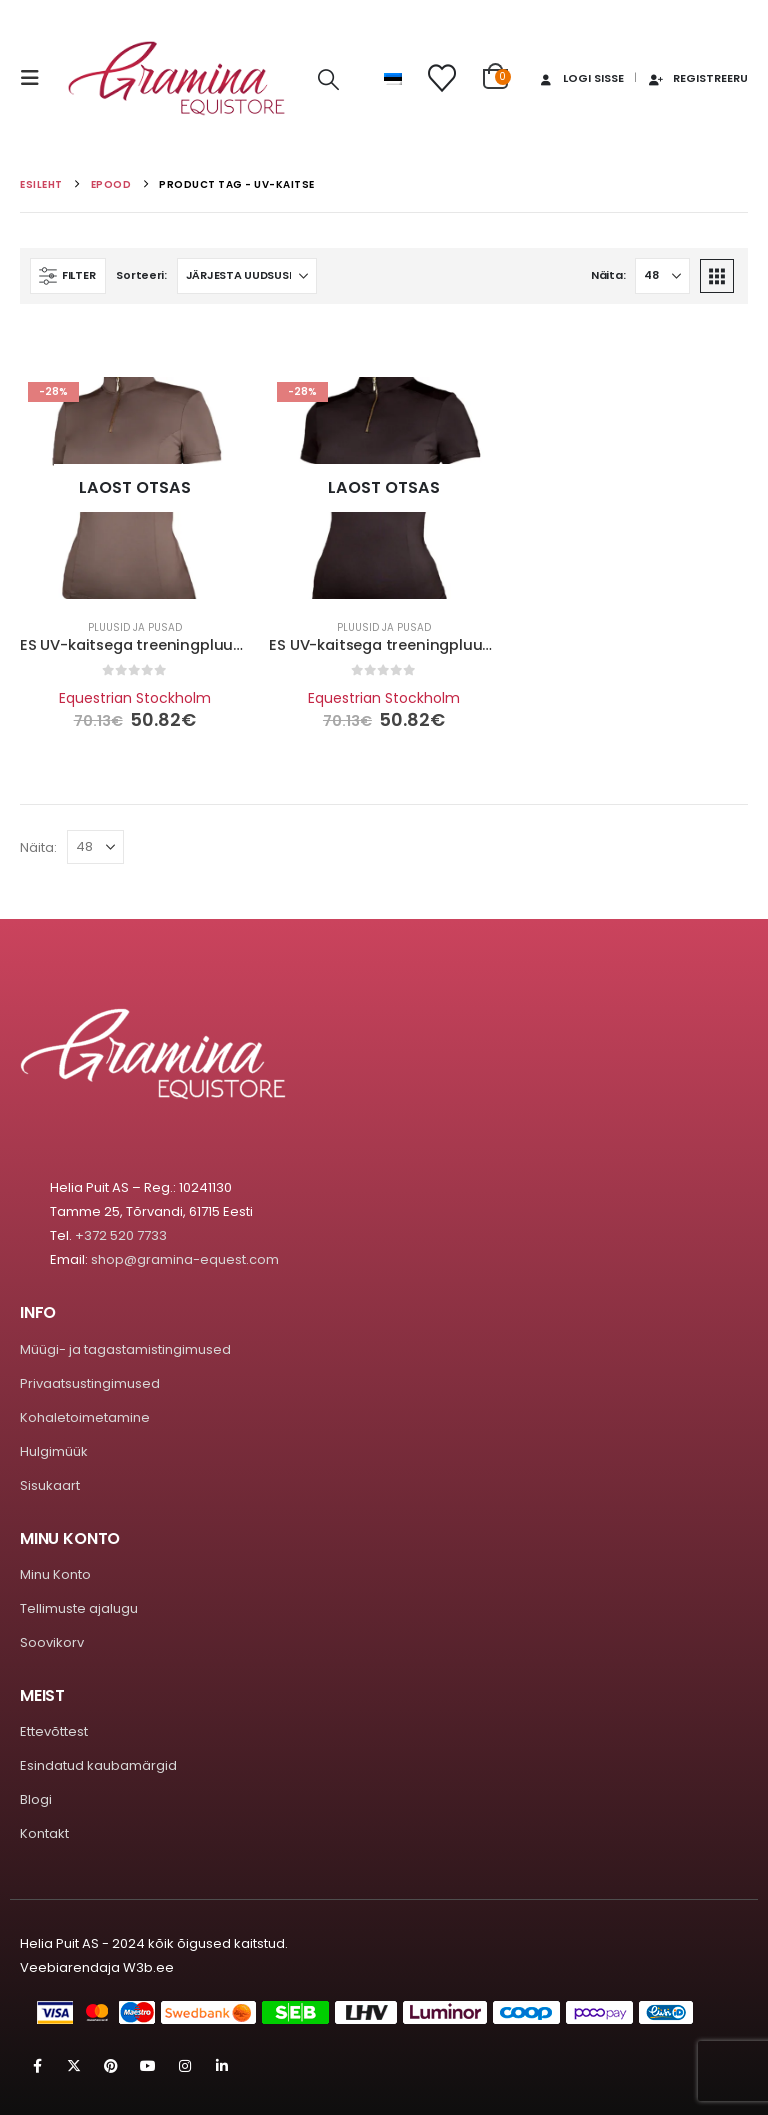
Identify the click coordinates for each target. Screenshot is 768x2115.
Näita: (608, 275)
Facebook (37, 2066)
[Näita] (662, 276)
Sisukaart (50, 1485)
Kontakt (44, 1833)
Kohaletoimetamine (85, 1417)
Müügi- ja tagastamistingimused (125, 1349)
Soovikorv (52, 1642)
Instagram (185, 2066)
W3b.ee (148, 1967)
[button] (36, 78)
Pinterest (111, 2066)
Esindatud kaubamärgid (98, 1765)
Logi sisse (580, 78)
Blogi (36, 1799)
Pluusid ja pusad (135, 627)
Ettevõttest (54, 1731)
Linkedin (222, 2066)
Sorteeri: (141, 275)
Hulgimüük (54, 1451)
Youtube (148, 2066)
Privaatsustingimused (90, 1383)
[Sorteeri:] (247, 276)
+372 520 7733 (121, 1235)
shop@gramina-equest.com (185, 1259)
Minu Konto (55, 1574)
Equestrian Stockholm (135, 698)
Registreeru (697, 78)
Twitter (74, 2066)
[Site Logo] (177, 78)
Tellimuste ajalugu (79, 1608)
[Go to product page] (135, 488)
